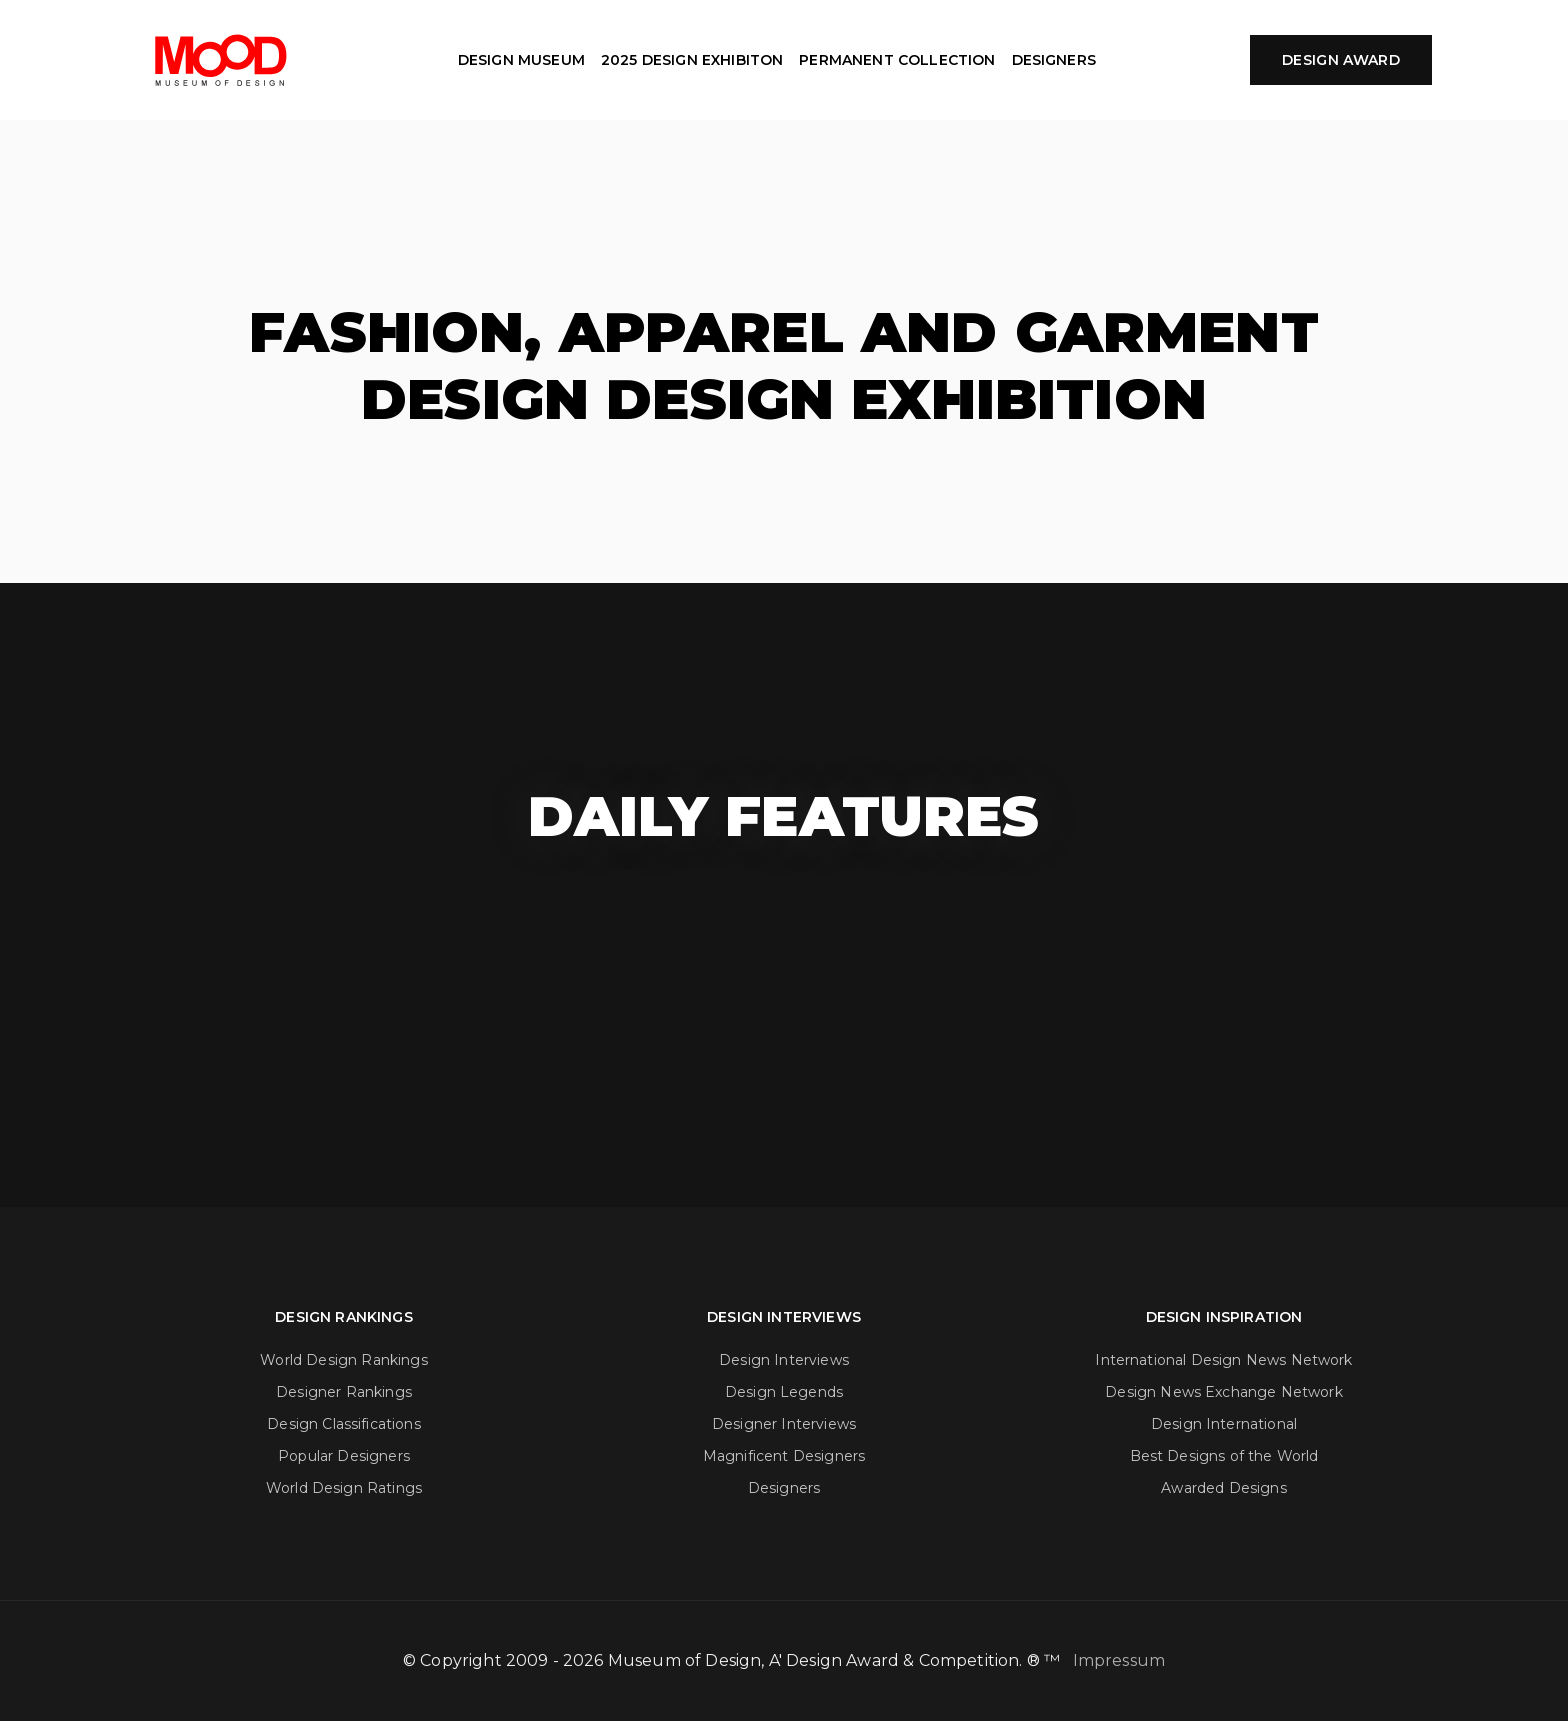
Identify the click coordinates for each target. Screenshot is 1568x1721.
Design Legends (784, 1392)
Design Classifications (344, 1424)
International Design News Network (1223, 1360)
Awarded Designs (1223, 1488)
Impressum (1119, 1660)
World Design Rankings (343, 1360)
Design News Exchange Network (1223, 1392)
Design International (1224, 1424)
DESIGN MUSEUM (521, 60)
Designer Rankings (344, 1392)
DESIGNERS (1054, 60)
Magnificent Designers (784, 1456)
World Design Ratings (344, 1488)
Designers (784, 1488)
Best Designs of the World (1224, 1456)
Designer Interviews (784, 1424)
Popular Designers (344, 1456)
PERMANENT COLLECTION (897, 60)
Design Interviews (784, 1360)
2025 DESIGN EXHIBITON (692, 60)
